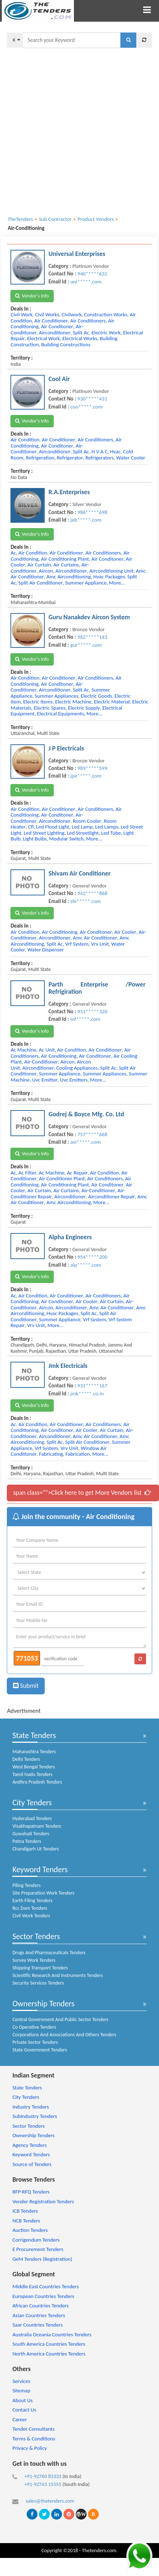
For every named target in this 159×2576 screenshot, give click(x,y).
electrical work (43, 338)
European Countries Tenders (43, 2296)
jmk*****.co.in (87, 1393)
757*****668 (92, 1134)
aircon (46, 571)
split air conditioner (40, 582)
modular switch (66, 838)
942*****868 (92, 893)
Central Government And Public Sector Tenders (60, 2019)
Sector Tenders (36, 1936)
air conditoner (57, 326)
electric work (106, 332)
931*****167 (92, 1385)
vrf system (77, 944)
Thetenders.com (99, 2550)
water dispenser (45, 949)
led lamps (106, 826)
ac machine (23, 1050)
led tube (111, 833)
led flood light (52, 826)
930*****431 (92, 398)
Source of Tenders (31, 2164)
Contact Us (24, 2409)
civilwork (72, 314)
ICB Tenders (25, 2211)
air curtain (39, 564)
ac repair (77, 1172)
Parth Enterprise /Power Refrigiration (96, 988)
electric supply (84, 708)
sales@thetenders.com (50, 2501)
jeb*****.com (85, 520)
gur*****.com (86, 645)
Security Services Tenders (38, 1983)
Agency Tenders (29, 2145)
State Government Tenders (39, 2050)
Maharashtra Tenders (34, 1752)
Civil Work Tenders (31, 1916)
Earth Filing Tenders (32, 1900)
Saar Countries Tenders (37, 2325)
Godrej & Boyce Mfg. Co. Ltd (86, 1114)
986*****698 (92, 512)
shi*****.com (85, 901)
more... (117, 582)
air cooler (125, 932)
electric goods (96, 696)
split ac (81, 332)
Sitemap (21, 2390)
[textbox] (71, 40)
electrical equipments (60, 713)
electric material (112, 701)
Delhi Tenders (26, 1759)
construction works (105, 314)
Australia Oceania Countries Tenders (51, 2334)
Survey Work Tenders (33, 1960)
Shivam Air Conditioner (79, 873)
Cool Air (59, 379)
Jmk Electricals (67, 1366)
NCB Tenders (26, 2220)
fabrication (78, 1454)
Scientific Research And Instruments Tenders (57, 1975)
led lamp (82, 826)
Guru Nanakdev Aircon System (89, 617)
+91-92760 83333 (42, 2476)
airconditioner (54, 332)
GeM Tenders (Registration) (42, 2259)
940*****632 (92, 273)
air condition (24, 439)
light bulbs (35, 838)
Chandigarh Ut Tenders (35, 1849)
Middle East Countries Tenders (45, 2286)
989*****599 (92, 768)
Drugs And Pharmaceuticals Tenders (48, 1953)
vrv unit (100, 944)
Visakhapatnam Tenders (36, 1826)
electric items (38, 701)
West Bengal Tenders (33, 1767)
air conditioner (51, 320)
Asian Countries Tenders (38, 2315)
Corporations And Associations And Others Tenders (64, 2035)
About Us (22, 2400)
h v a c (100, 451)
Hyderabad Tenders (32, 1818)
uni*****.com (85, 281)
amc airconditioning (69, 576)
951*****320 (92, 1011)
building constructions (65, 344)
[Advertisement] (77, 127)
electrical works (79, 338)
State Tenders (34, 1735)
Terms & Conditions (33, 2438)
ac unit (47, 1050)
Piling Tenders (26, 1885)
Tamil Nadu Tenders (32, 1774)
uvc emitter (45, 1080)
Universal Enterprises (76, 254)
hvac (115, 451)
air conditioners (88, 320)
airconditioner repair (111, 1196)
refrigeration (40, 457)
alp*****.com (85, 1265)
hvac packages (109, 576)
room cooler (87, 821)
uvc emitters (74, 1080)
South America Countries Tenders (48, 2344)
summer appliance (86, 582)
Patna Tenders (26, 1841)
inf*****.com (85, 1019)
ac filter (27, 1172)
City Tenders (32, 1802)
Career (19, 2419)
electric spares (49, 708)
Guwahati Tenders (30, 1834)
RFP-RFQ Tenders (30, 2191)
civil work (21, 314)
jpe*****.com (85, 776)
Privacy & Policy (29, 2448)
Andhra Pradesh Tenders (37, 1782)
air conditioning (59, 932)
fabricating (51, 1454)
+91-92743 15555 (42, 2484)
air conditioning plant (65, 559)
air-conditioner (41, 1061)
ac (13, 552)
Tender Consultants (33, 2429)
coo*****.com (86, 406)
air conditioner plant (62, 1178)
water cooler (130, 457)
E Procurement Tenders (37, 2249)
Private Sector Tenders (35, 2042)
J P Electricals (66, 748)
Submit (26, 1686)
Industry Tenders (30, 2107)
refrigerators (99, 457)
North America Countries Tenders (48, 2353)
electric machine (73, 701)
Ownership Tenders (43, 2003)
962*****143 (92, 637)
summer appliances (56, 696)
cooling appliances (77, 1068)
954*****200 (92, 1257)
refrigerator (70, 457)
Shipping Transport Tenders (40, 1968)
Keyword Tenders (39, 1869)
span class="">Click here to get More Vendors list (82, 1493)
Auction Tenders (30, 2230)
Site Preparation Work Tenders (43, 1893)
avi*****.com (85, 1142)
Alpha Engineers (70, 1237)
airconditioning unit (111, 571)
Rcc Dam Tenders (29, 1908)
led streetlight (83, 833)
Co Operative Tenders (34, 2027)
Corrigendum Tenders (35, 2240)
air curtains (66, 564)
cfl (31, 826)
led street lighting (44, 833)
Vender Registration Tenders (43, 2201)
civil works (47, 314)
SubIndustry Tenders (34, 2116)
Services (21, 2381)
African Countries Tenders (40, 2305)
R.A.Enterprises (69, 492)
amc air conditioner (95, 937)
